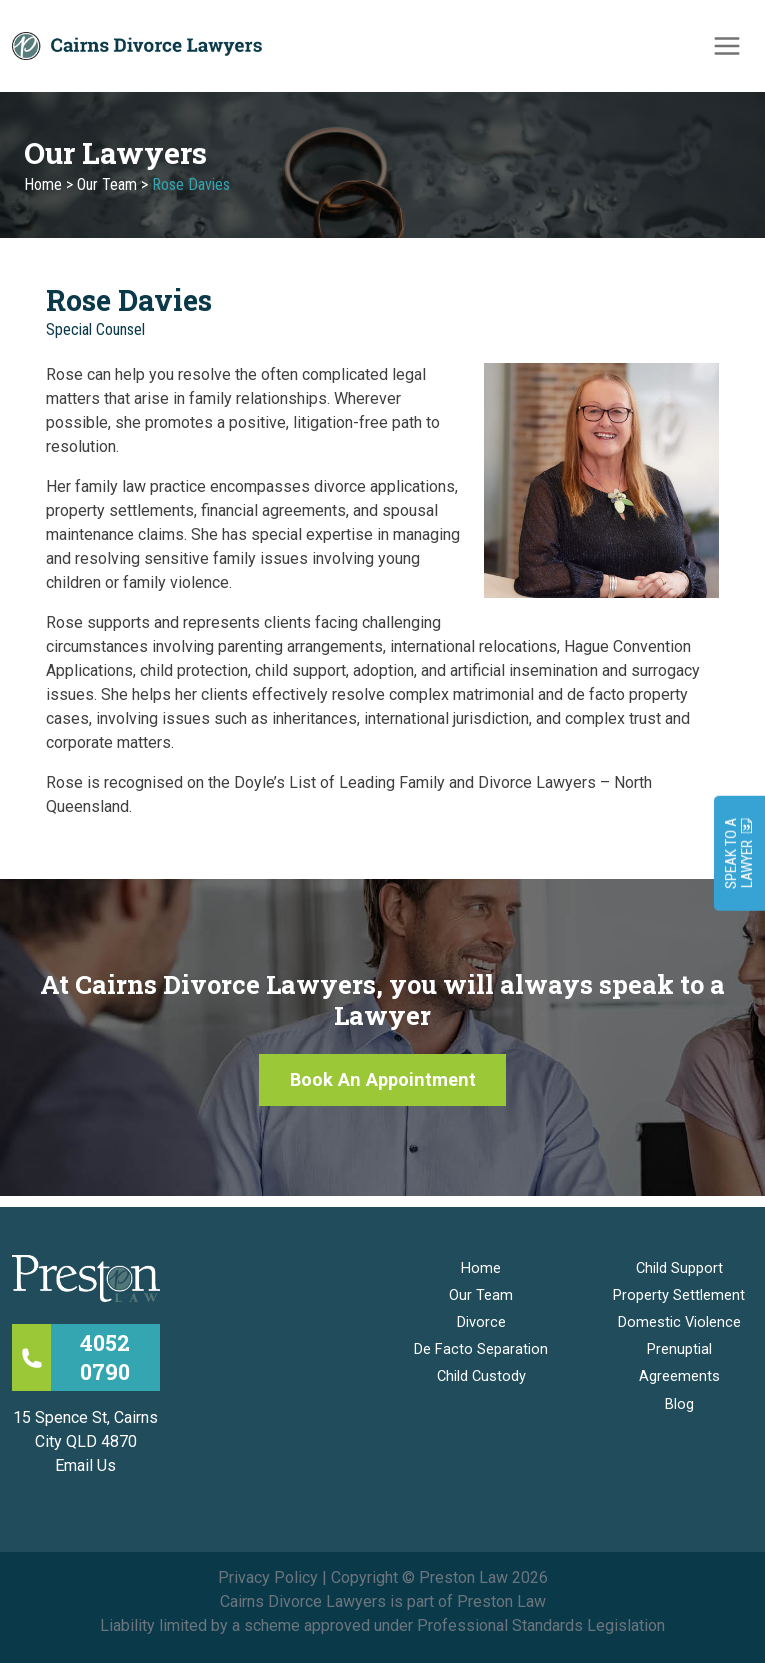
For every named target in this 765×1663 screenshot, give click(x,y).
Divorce (481, 1322)
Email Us (85, 1465)
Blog (679, 1404)
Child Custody (481, 1376)
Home (43, 193)
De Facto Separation (481, 1349)
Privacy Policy (268, 1577)
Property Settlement (679, 1295)
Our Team (107, 193)
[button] (383, 1090)
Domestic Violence (679, 1322)
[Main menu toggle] (727, 50)
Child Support (679, 1268)
